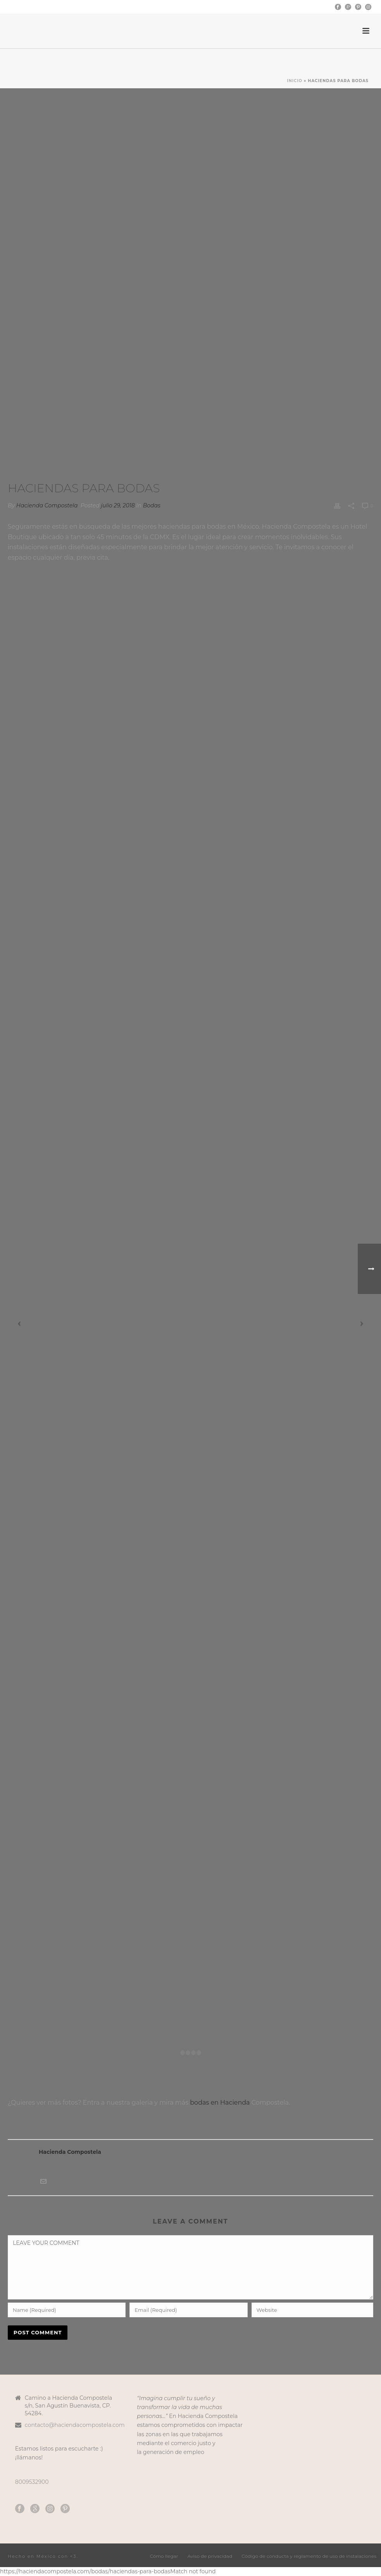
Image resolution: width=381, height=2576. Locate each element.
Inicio (294, 80)
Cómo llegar (164, 2556)
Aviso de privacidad (210, 2556)
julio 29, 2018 (117, 505)
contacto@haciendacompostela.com (75, 2424)
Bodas (151, 505)
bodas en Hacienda (220, 2102)
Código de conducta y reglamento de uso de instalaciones (308, 2556)
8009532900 (32, 2481)
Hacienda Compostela (47, 505)
